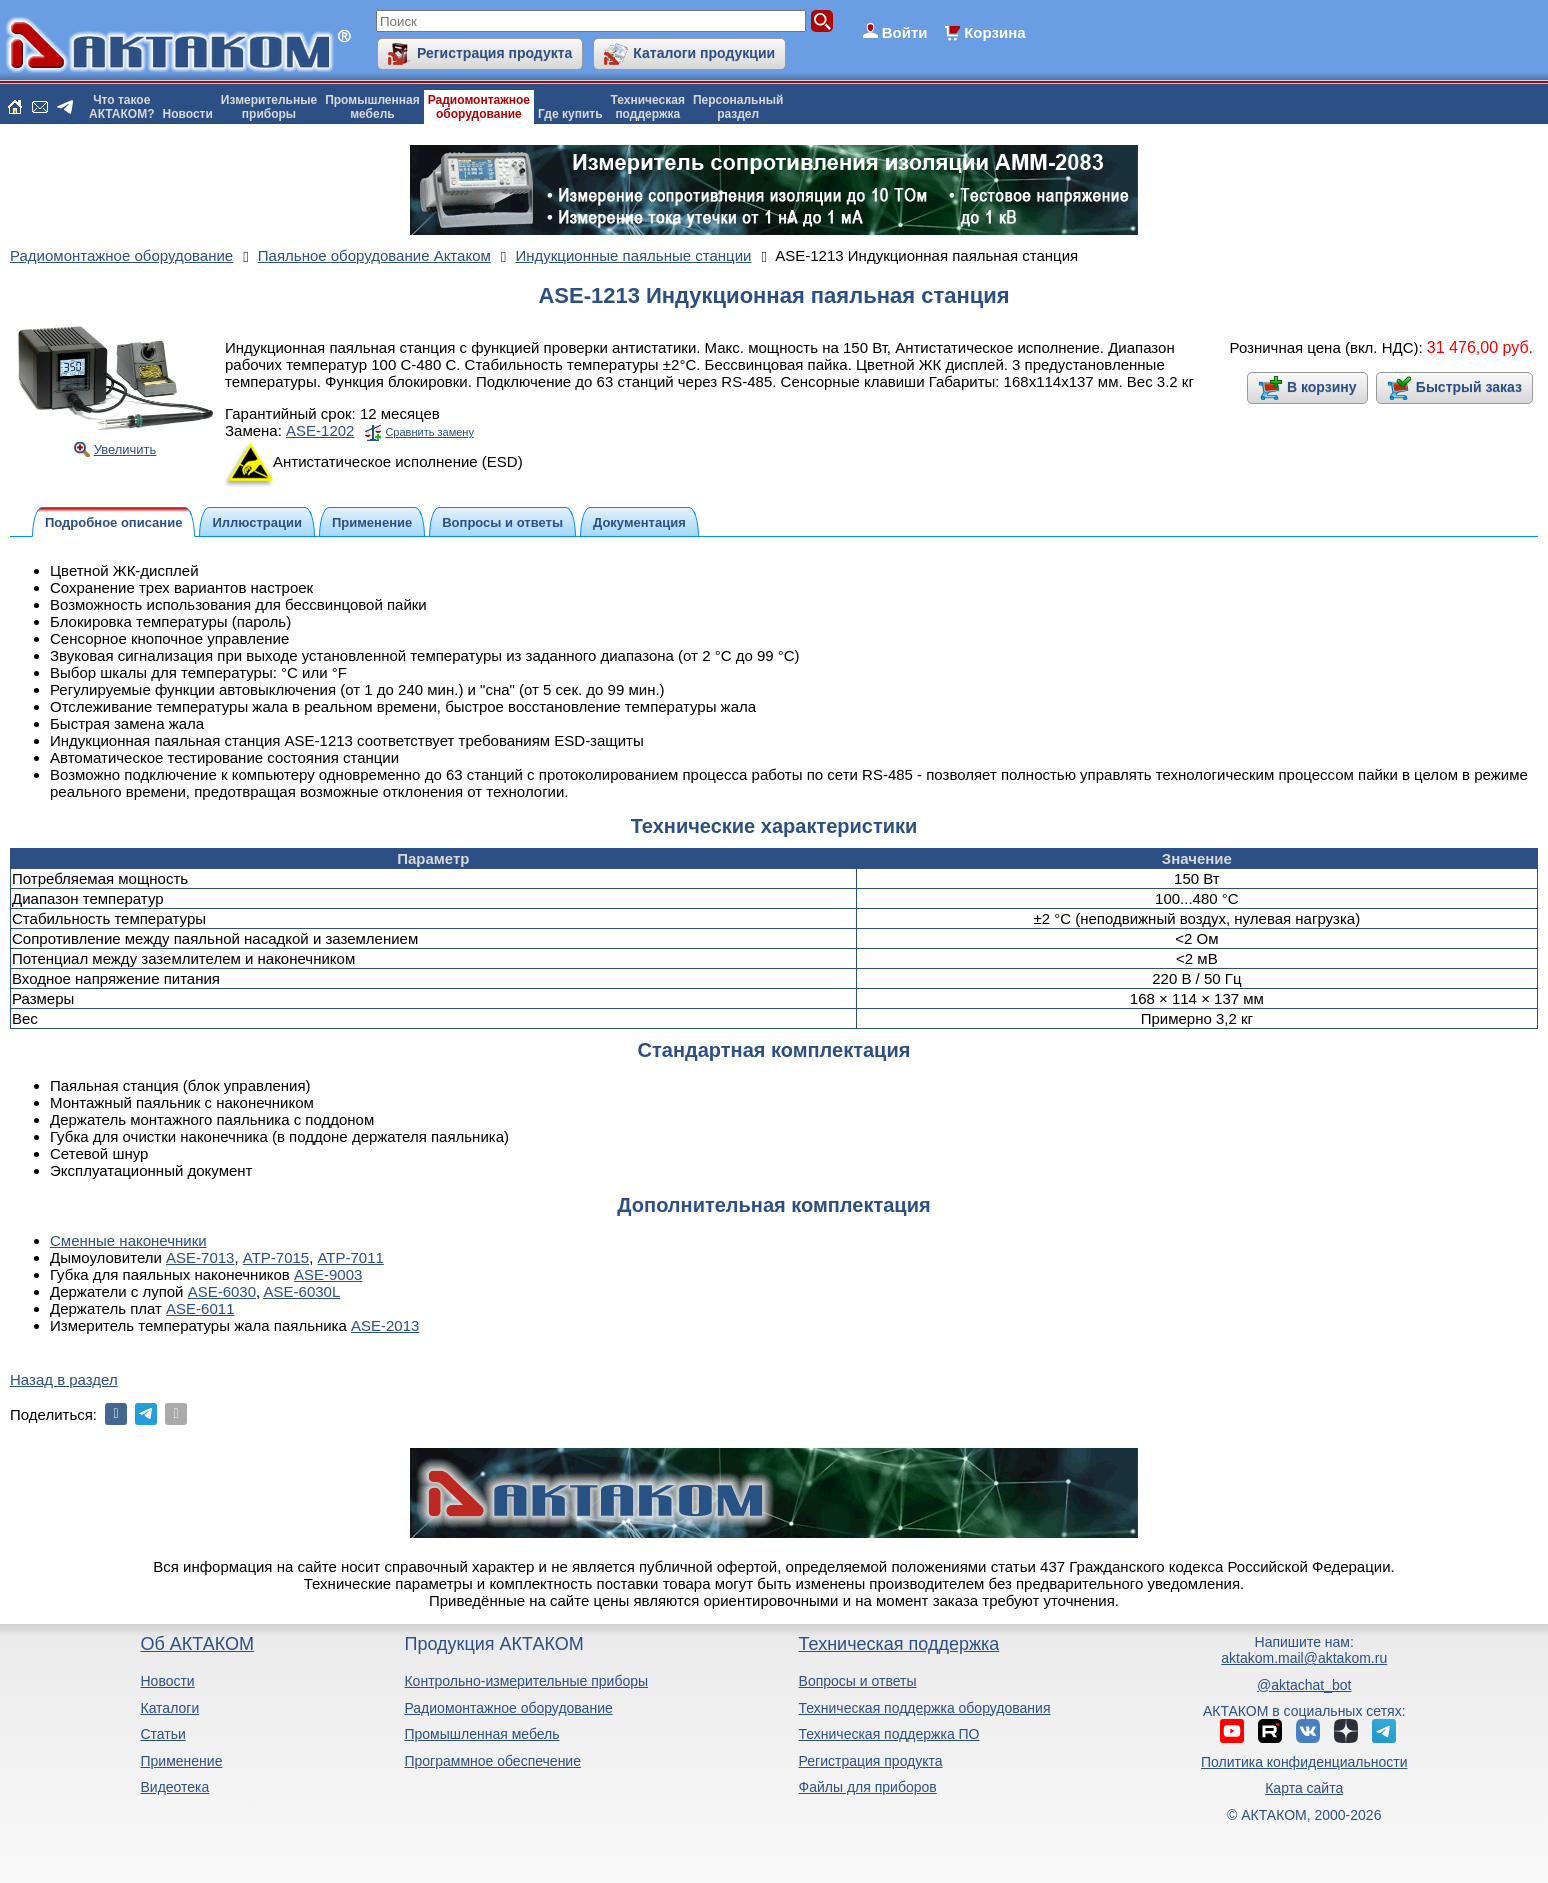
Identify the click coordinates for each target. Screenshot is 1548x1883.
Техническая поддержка (899, 1644)
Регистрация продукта (494, 53)
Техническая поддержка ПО (889, 1734)
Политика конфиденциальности (1304, 1762)
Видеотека (174, 1787)
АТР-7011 (351, 1257)
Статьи (162, 1734)
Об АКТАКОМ (196, 1644)
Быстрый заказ (1469, 387)
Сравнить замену (429, 432)
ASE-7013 (200, 1257)
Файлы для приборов (868, 1787)
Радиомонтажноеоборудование (479, 107)
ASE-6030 (222, 1291)
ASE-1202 (320, 430)
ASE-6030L (302, 1291)
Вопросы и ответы (858, 1681)
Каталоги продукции (704, 53)
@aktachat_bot (1304, 1685)
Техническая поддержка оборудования (925, 1708)
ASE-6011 (200, 1308)
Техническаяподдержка (648, 107)
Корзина (994, 32)
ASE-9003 (328, 1274)
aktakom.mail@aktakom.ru (1304, 1658)
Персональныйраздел (738, 107)
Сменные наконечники (128, 1240)
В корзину (1322, 387)
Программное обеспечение (492, 1761)
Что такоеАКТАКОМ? (122, 107)
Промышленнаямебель (372, 107)
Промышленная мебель (481, 1734)
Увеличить (125, 449)
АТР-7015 (276, 1257)
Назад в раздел (64, 1379)
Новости (188, 114)
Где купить (570, 114)
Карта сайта (1304, 1788)
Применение (181, 1761)
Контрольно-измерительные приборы (526, 1681)
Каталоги (169, 1708)
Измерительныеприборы (269, 107)
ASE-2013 (385, 1325)
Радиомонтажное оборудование (508, 1708)
